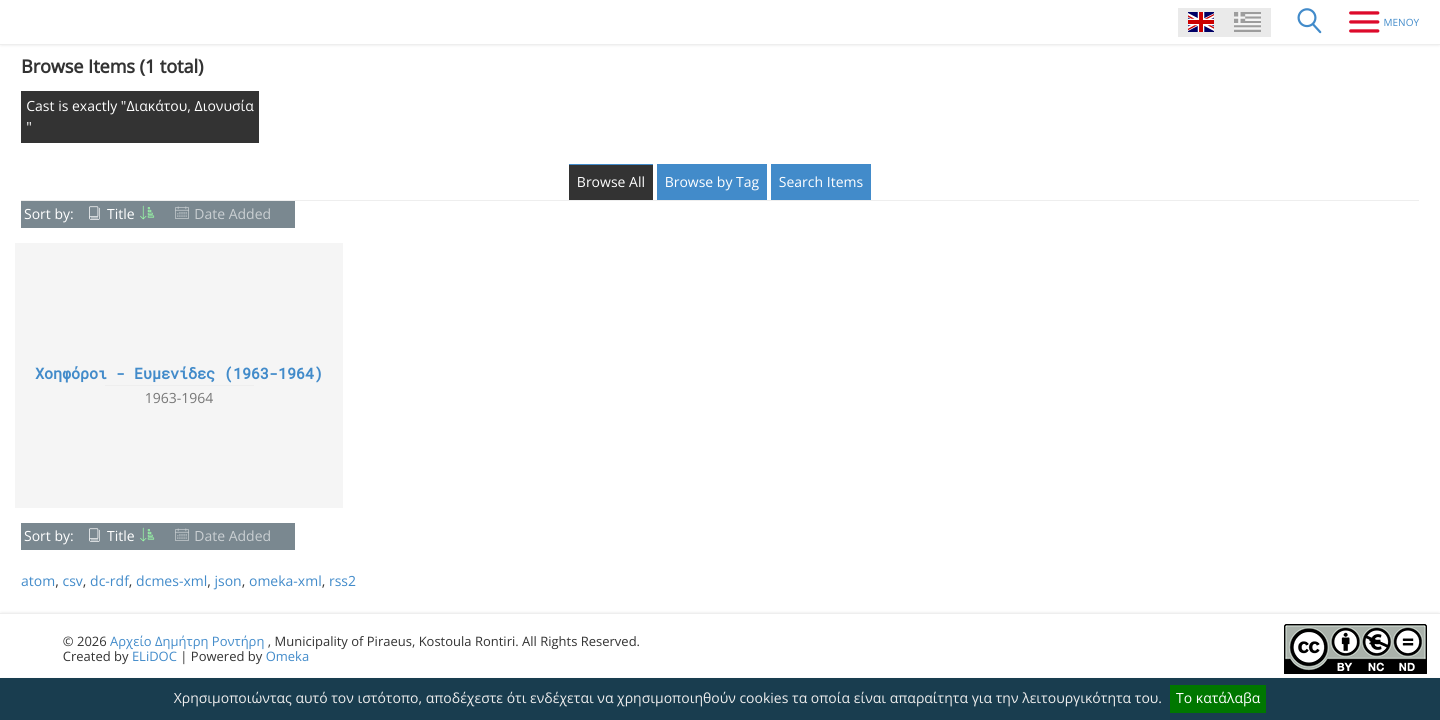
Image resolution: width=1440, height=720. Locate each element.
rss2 (342, 581)
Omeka (288, 656)
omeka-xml (285, 581)
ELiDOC (154, 656)
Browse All (611, 182)
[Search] (1310, 22)
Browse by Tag (712, 182)
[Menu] (1376, 22)
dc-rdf (109, 581)
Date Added (232, 214)
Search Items (821, 182)
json (227, 581)
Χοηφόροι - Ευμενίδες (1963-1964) (179, 374)
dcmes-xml (171, 581)
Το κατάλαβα (1218, 698)
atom (38, 581)
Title (121, 214)
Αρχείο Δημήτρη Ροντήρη (187, 641)
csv (72, 581)
